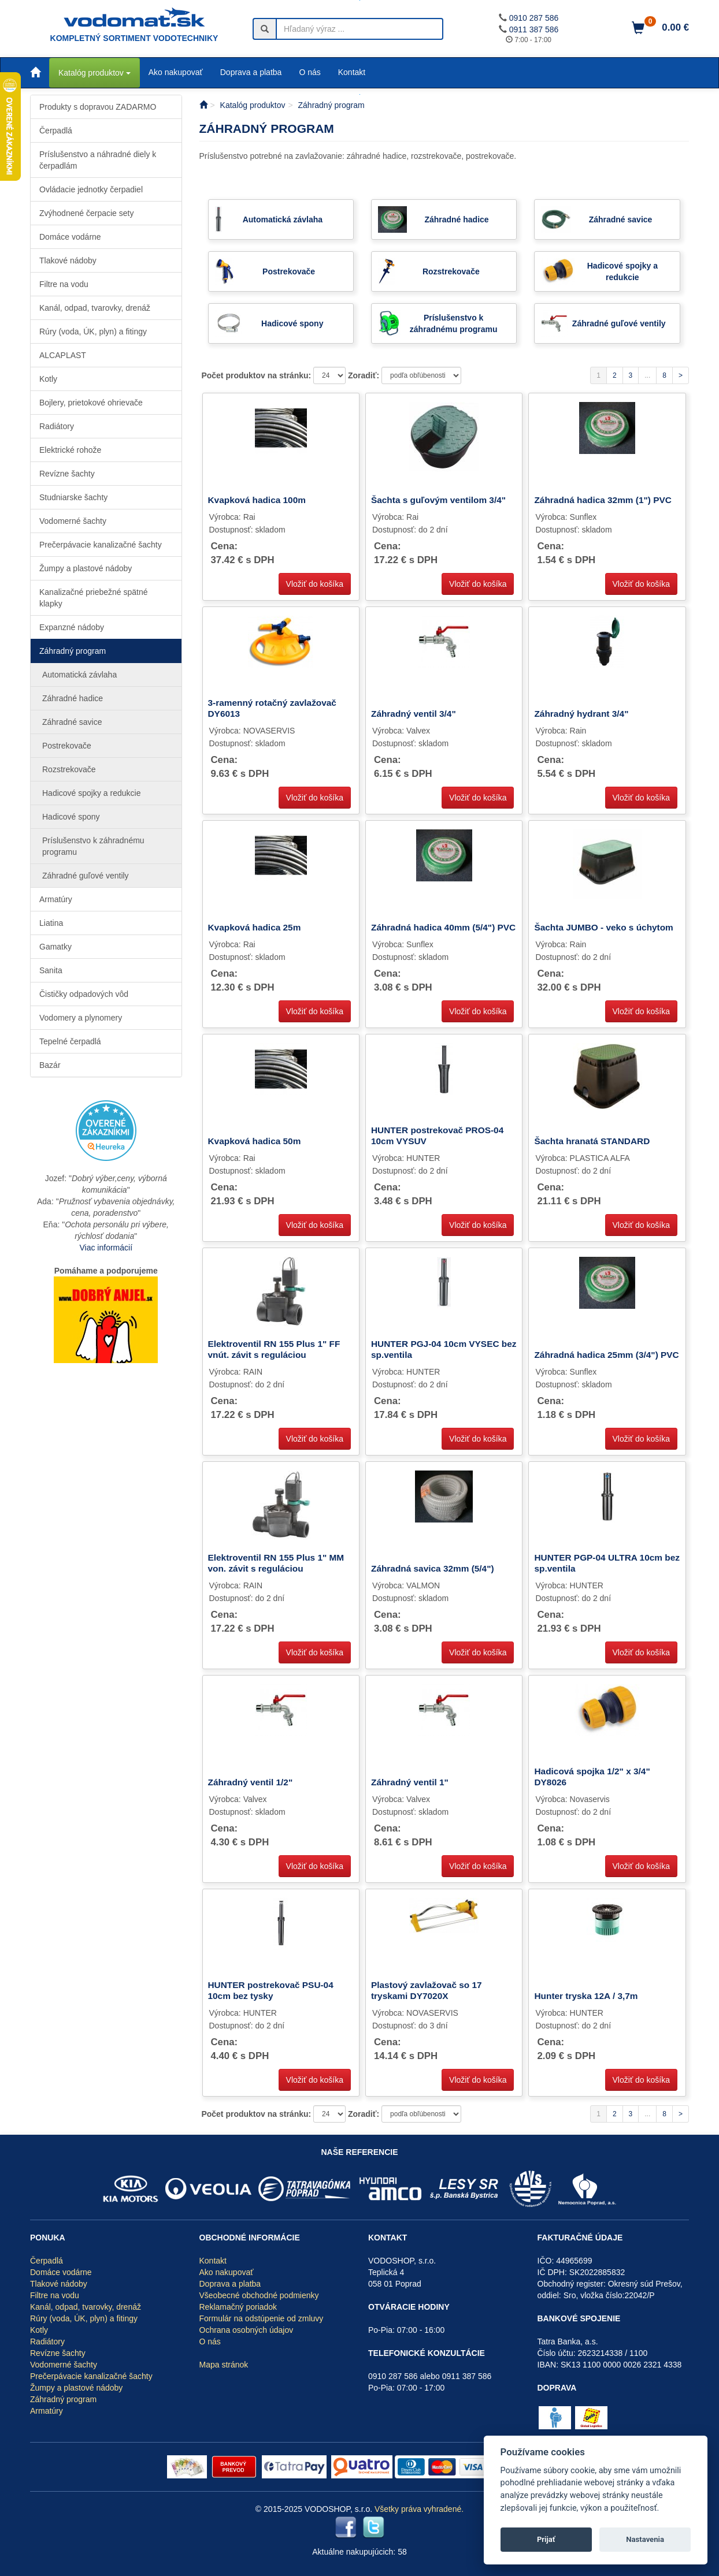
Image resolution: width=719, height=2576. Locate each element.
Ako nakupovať (176, 72)
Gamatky (55, 946)
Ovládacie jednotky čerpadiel (91, 189)
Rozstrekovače (69, 769)
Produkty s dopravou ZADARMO (97, 106)
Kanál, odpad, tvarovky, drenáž (94, 307)
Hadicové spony (71, 816)
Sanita (50, 970)
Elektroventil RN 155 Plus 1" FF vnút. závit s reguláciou (274, 1349)
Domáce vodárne (70, 236)
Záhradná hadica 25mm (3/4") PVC (606, 1355)
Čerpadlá (55, 130)
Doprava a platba (251, 72)
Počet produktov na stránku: (257, 375)
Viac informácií (105, 1247)
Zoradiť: (364, 375)
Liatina (51, 923)
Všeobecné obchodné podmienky (259, 2295)
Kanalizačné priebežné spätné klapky (93, 597)
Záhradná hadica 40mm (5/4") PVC (443, 927)
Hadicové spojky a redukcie (91, 793)
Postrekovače (66, 745)
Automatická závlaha (79, 674)
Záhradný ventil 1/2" (250, 1782)
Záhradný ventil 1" (410, 1782)
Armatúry (55, 899)
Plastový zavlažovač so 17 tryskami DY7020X (426, 1990)
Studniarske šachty (73, 497)
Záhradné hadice (72, 698)
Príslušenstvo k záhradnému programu (93, 846)
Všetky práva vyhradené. (419, 2509)
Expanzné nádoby (71, 627)
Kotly (48, 379)
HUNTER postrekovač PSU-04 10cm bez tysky (270, 1990)
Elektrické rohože (70, 450)
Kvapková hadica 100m (257, 500)
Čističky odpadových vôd (83, 994)
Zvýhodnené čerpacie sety (86, 213)
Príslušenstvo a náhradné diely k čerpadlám (97, 160)
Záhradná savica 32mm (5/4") (432, 1568)
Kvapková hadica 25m (254, 927)
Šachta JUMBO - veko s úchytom (603, 927)
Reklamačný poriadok (238, 2306)
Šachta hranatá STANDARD (592, 1141)
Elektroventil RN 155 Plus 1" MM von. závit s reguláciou (276, 1563)
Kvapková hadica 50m (254, 1141)
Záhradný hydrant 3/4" (581, 714)
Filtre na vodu (63, 284)
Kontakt (351, 72)
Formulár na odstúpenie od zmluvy (261, 2318)
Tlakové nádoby (68, 260)
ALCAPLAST (62, 355)
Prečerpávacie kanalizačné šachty (100, 544)
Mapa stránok (224, 2364)
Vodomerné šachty (72, 521)
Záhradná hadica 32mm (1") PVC (602, 500)
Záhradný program (72, 651)
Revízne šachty (67, 473)
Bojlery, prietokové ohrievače (91, 402)
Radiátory (56, 426)
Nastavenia (645, 2539)
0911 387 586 (534, 29)
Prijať (546, 2539)
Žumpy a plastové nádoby (85, 568)
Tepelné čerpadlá (70, 1041)
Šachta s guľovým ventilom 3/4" (438, 500)
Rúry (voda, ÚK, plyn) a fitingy (93, 331)
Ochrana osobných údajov (246, 2330)
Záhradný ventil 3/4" (413, 714)
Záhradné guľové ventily (85, 875)
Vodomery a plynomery (80, 1017)
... (647, 375)
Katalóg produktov (94, 72)
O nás (309, 72)
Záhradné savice (72, 722)
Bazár (50, 1065)
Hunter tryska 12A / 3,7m (586, 1996)
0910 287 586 (534, 18)
